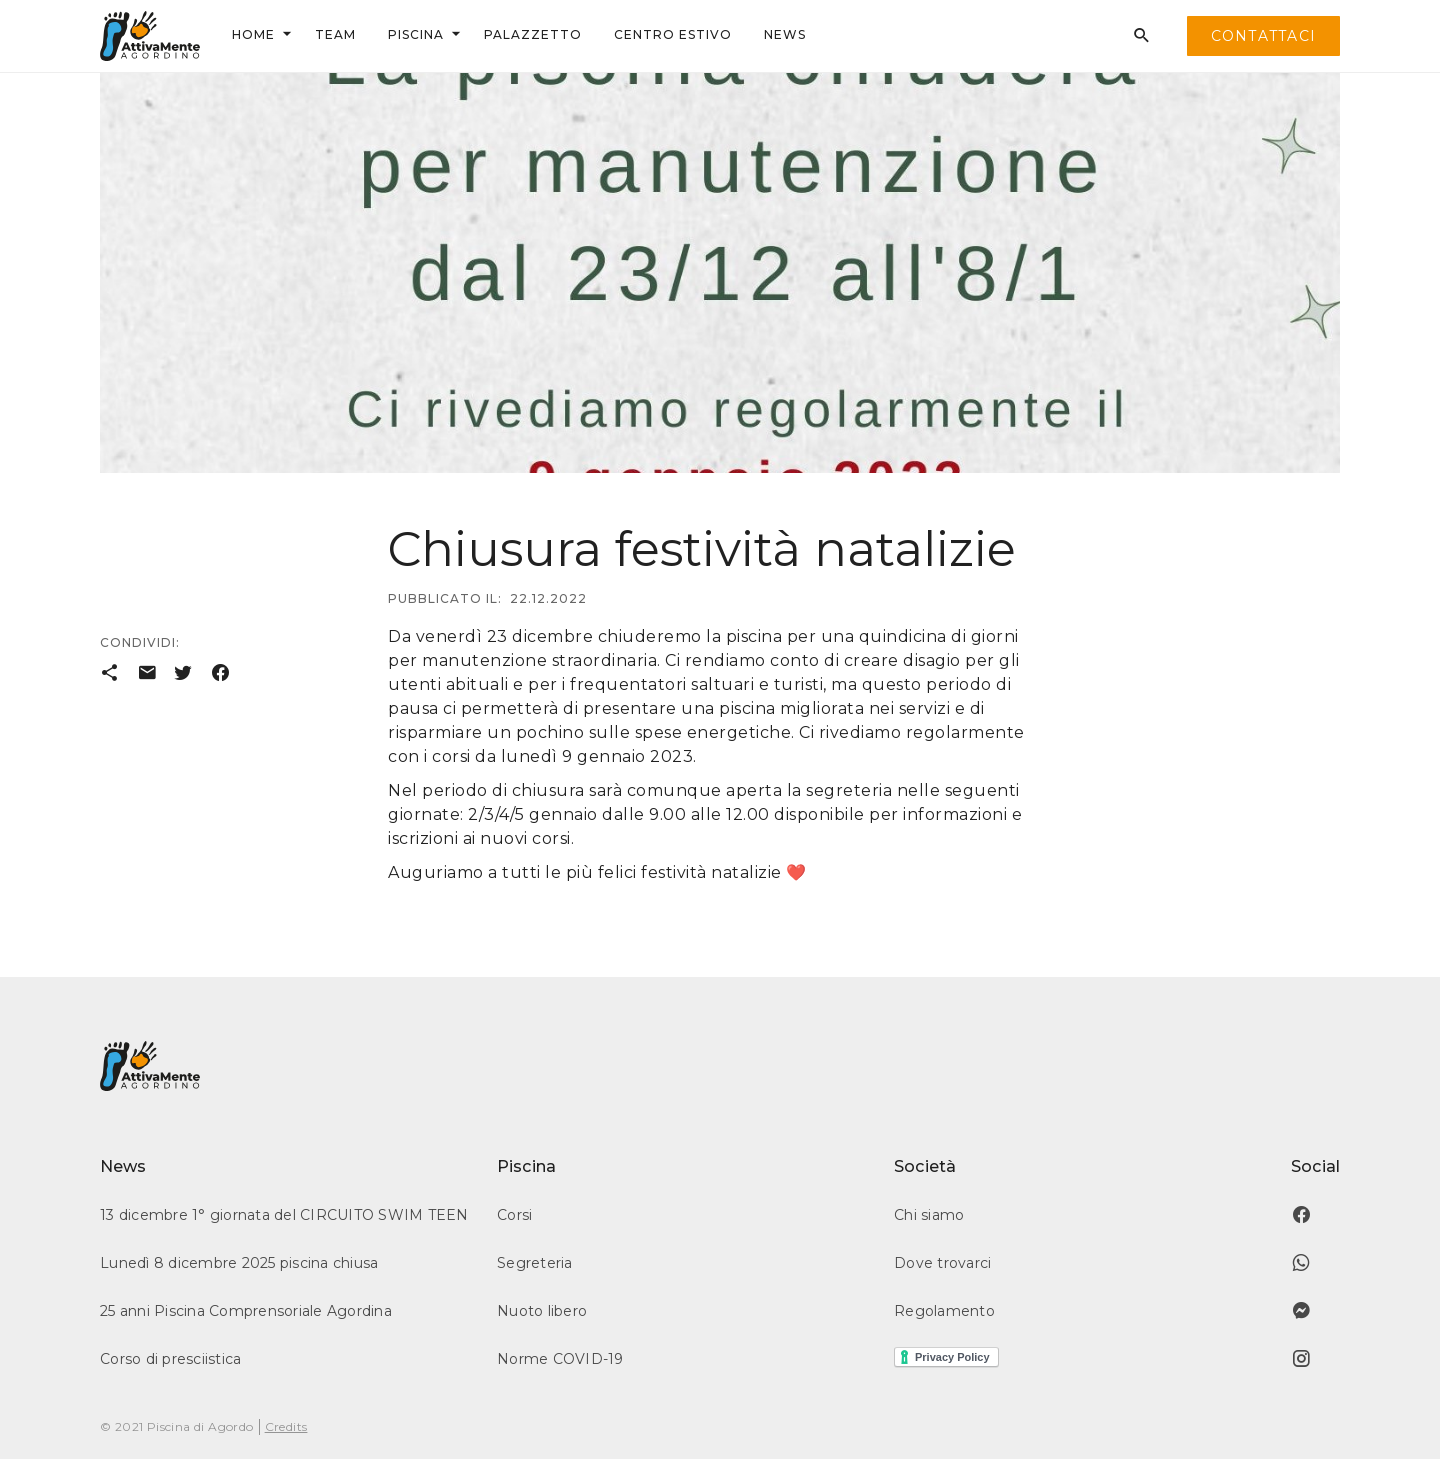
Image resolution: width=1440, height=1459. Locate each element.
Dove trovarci (942, 1263)
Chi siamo (929, 1215)
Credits (286, 1426)
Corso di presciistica (170, 1359)
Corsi (514, 1215)
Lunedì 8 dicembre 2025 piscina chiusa (239, 1263)
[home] (150, 36)
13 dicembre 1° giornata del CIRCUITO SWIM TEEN (284, 1215)
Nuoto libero (542, 1311)
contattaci (1264, 36)
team (335, 34)
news (785, 34)
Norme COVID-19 (560, 1359)
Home (253, 34)
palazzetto (533, 34)
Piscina (416, 34)
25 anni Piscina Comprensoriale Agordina (246, 1311)
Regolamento (944, 1311)
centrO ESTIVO (673, 34)
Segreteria (535, 1263)
